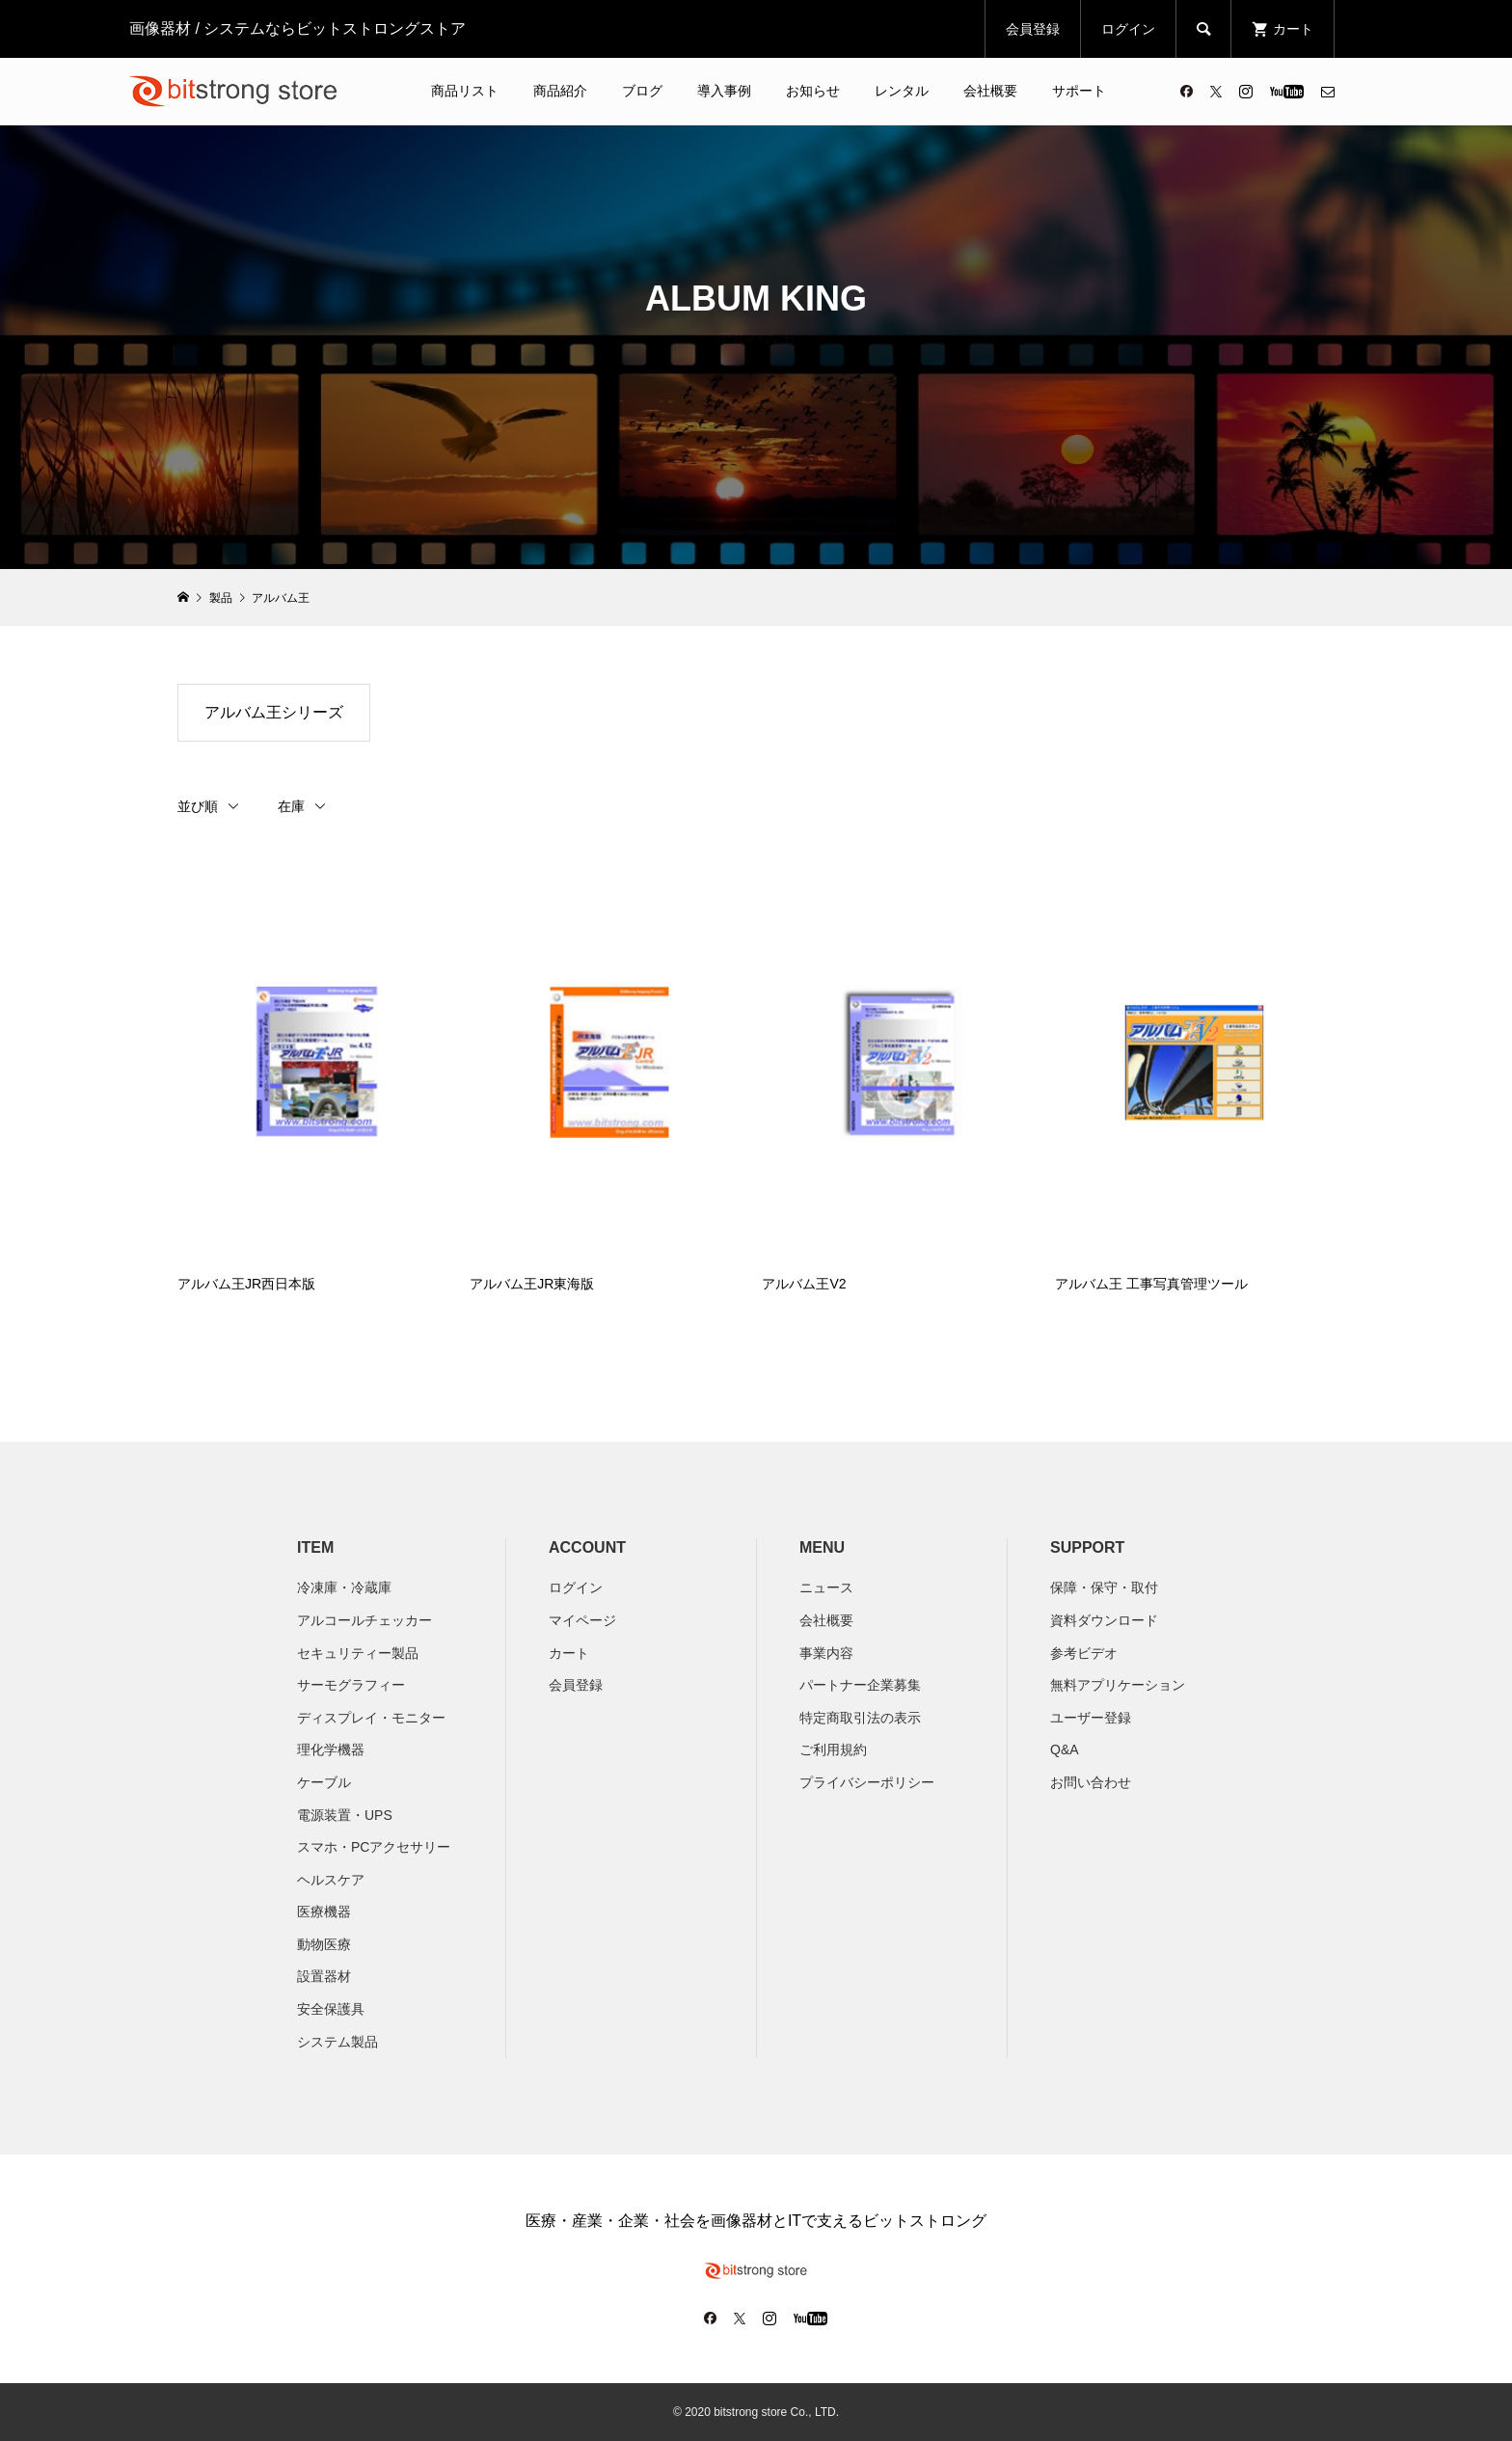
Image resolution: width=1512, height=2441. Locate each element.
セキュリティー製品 (357, 1653)
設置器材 (324, 1976)
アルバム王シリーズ (273, 712)
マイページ (582, 1620)
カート (569, 1653)
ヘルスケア (330, 1879)
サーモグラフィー (351, 1685)
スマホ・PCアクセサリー (373, 1847)
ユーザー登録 (1090, 1717)
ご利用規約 (833, 1749)
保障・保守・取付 (1104, 1587)
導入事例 (724, 90)
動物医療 (324, 1944)
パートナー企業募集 (860, 1685)
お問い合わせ (1090, 1782)
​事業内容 (826, 1653)
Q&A (1064, 1749)
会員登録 (1033, 29)
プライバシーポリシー (866, 1782)
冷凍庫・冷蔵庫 (344, 1587)
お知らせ (813, 90)
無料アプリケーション (1117, 1685)
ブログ (642, 90)
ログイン (1128, 29)
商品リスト (465, 90)
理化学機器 (330, 1749)
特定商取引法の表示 (860, 1717)
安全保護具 (330, 2009)
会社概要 (990, 90)
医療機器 (324, 1911)
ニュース (826, 1587)
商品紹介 (560, 90)
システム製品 (337, 2041)
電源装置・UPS (344, 1815)
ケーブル (324, 1782)
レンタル (902, 90)
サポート (1079, 90)
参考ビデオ (1084, 1653)
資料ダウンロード (1104, 1620)
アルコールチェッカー (364, 1620)
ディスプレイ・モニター (371, 1717)
